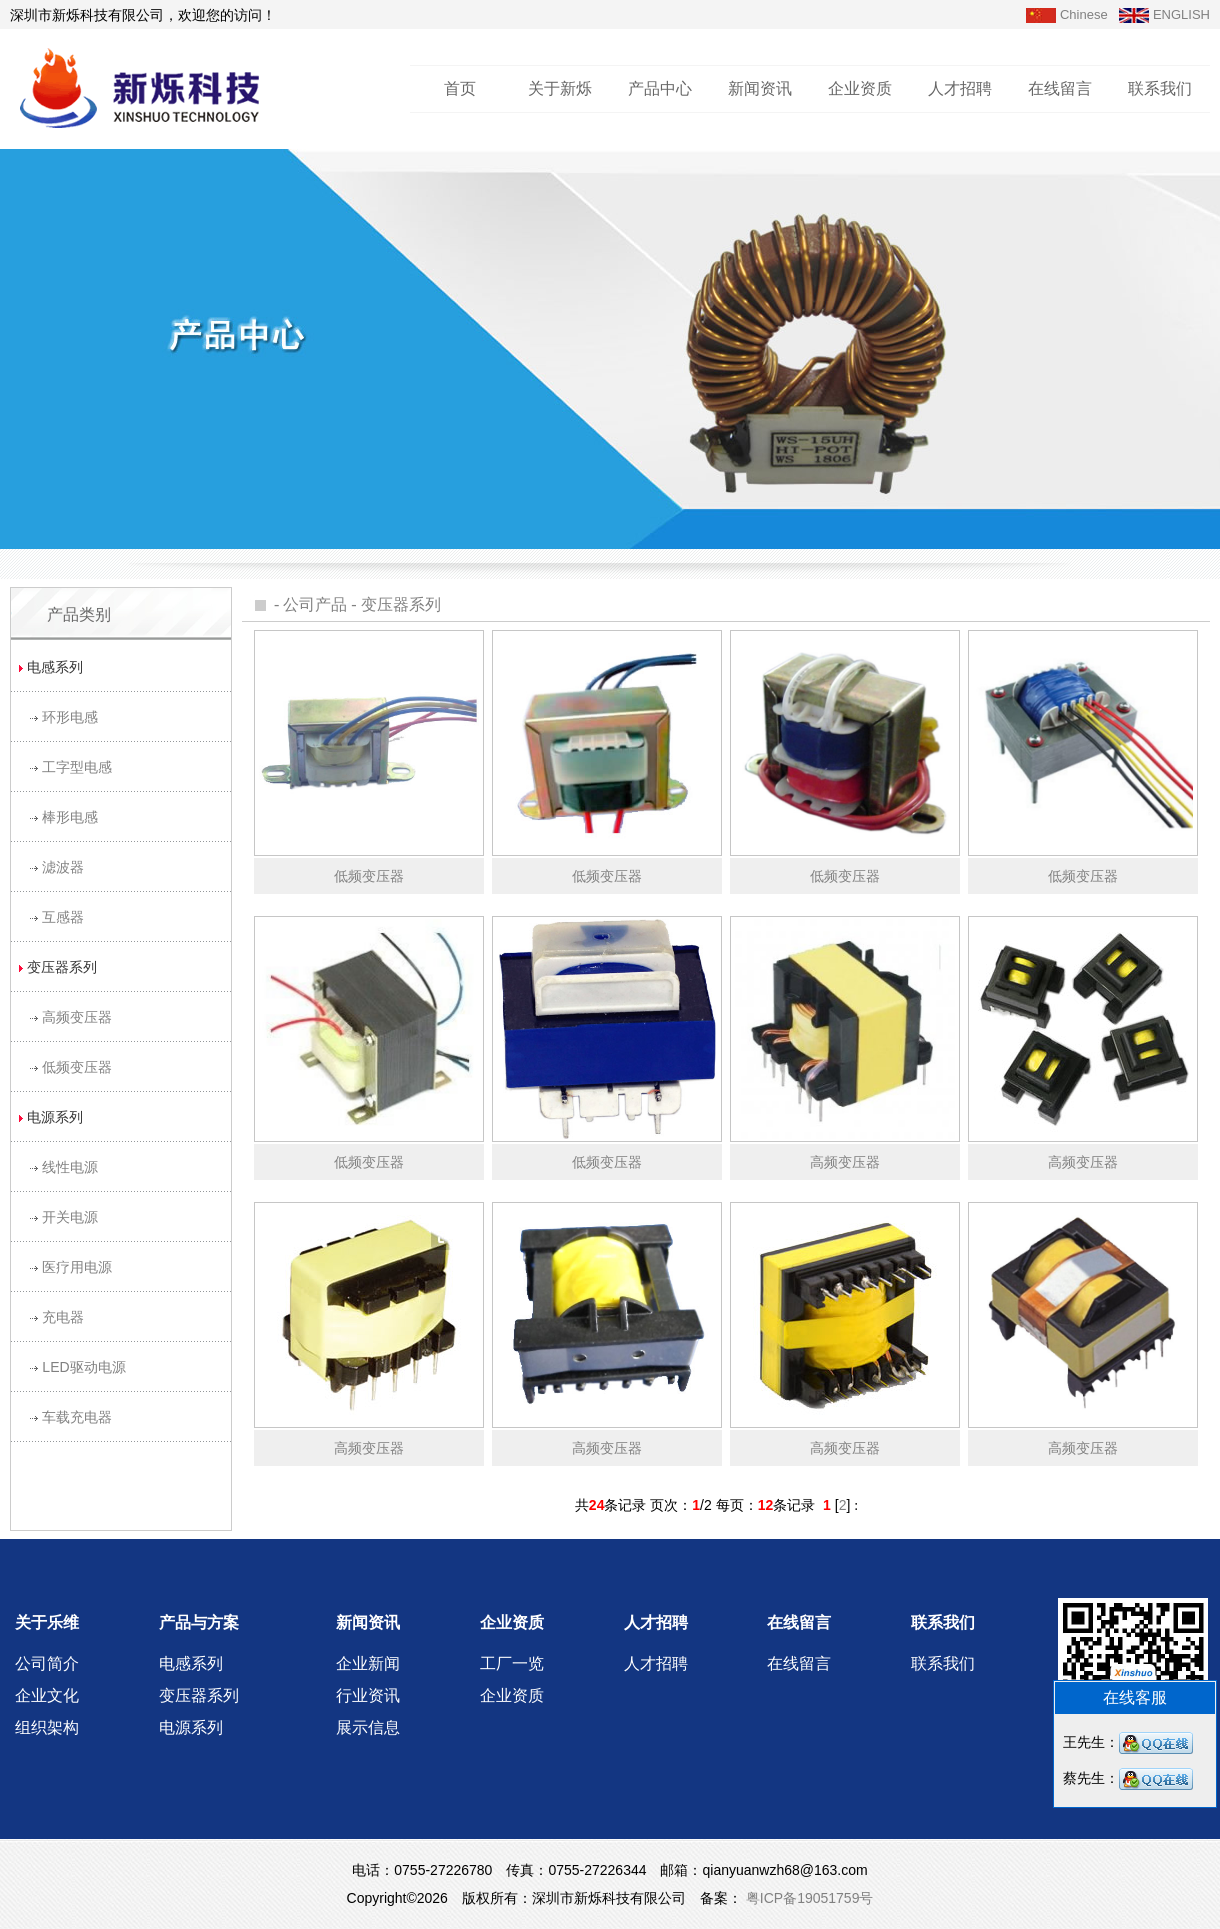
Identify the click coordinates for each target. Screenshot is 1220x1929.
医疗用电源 (77, 1267)
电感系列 (191, 1663)
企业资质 (860, 88)
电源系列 (191, 1727)
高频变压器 (77, 1017)
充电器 (63, 1317)
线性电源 (70, 1167)
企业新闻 (368, 1663)
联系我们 (1160, 88)
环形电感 (70, 717)
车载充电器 (77, 1417)
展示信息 (368, 1727)
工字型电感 (77, 767)
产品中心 (660, 88)
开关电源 (70, 1217)
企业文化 (47, 1695)
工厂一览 (512, 1663)
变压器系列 (401, 604)
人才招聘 (960, 88)
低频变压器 (77, 1067)
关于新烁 (560, 88)
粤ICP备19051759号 (808, 1898)
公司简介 (47, 1663)
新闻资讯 (760, 88)
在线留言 (1060, 88)
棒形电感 (70, 817)
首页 (460, 88)
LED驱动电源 (83, 1367)
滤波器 (63, 867)
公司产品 (315, 604)
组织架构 (47, 1727)
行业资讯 (368, 1695)
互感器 (63, 917)
